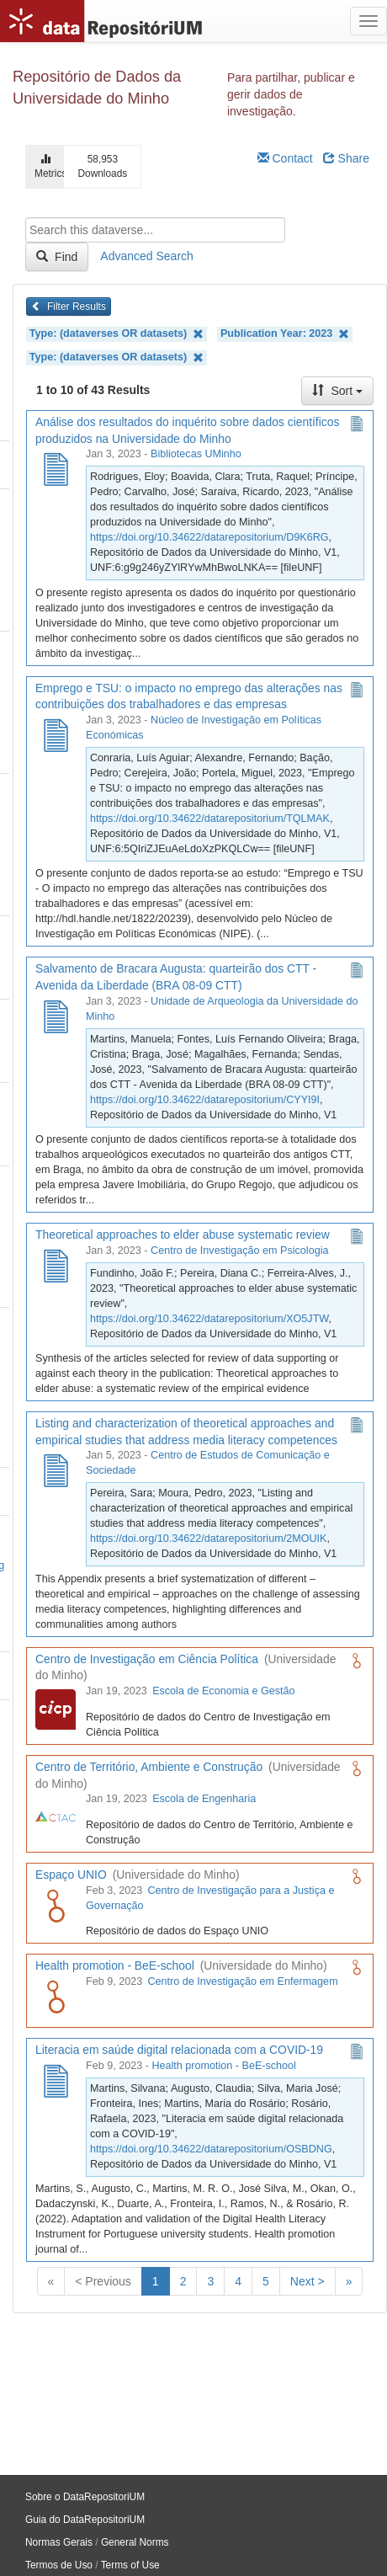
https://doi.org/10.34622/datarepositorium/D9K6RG (209, 537)
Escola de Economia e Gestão (223, 1691)
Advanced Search (147, 256)
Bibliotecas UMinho (196, 454)
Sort (337, 390)
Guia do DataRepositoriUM (85, 2519)
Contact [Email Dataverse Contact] (285, 158)
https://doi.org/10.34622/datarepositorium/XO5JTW (209, 1319)
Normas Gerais (59, 2542)
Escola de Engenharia (204, 1799)
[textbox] (155, 230)
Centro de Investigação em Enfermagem (243, 1981)
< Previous (103, 2281)
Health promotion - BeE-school (223, 2066)
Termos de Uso (59, 2565)
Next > (307, 2281)
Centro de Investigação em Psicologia (239, 1250)
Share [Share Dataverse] (346, 158)
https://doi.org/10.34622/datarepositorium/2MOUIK (208, 1538)
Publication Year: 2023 (284, 334)
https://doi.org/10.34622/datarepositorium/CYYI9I (205, 1100)
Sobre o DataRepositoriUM (85, 2497)
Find (56, 257)
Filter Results (68, 306)
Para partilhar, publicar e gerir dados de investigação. (291, 94)
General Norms (135, 2542)
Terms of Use (130, 2565)
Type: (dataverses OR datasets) (116, 334)
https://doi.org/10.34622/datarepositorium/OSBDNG (211, 2149)
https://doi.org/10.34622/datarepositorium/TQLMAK (210, 818)
